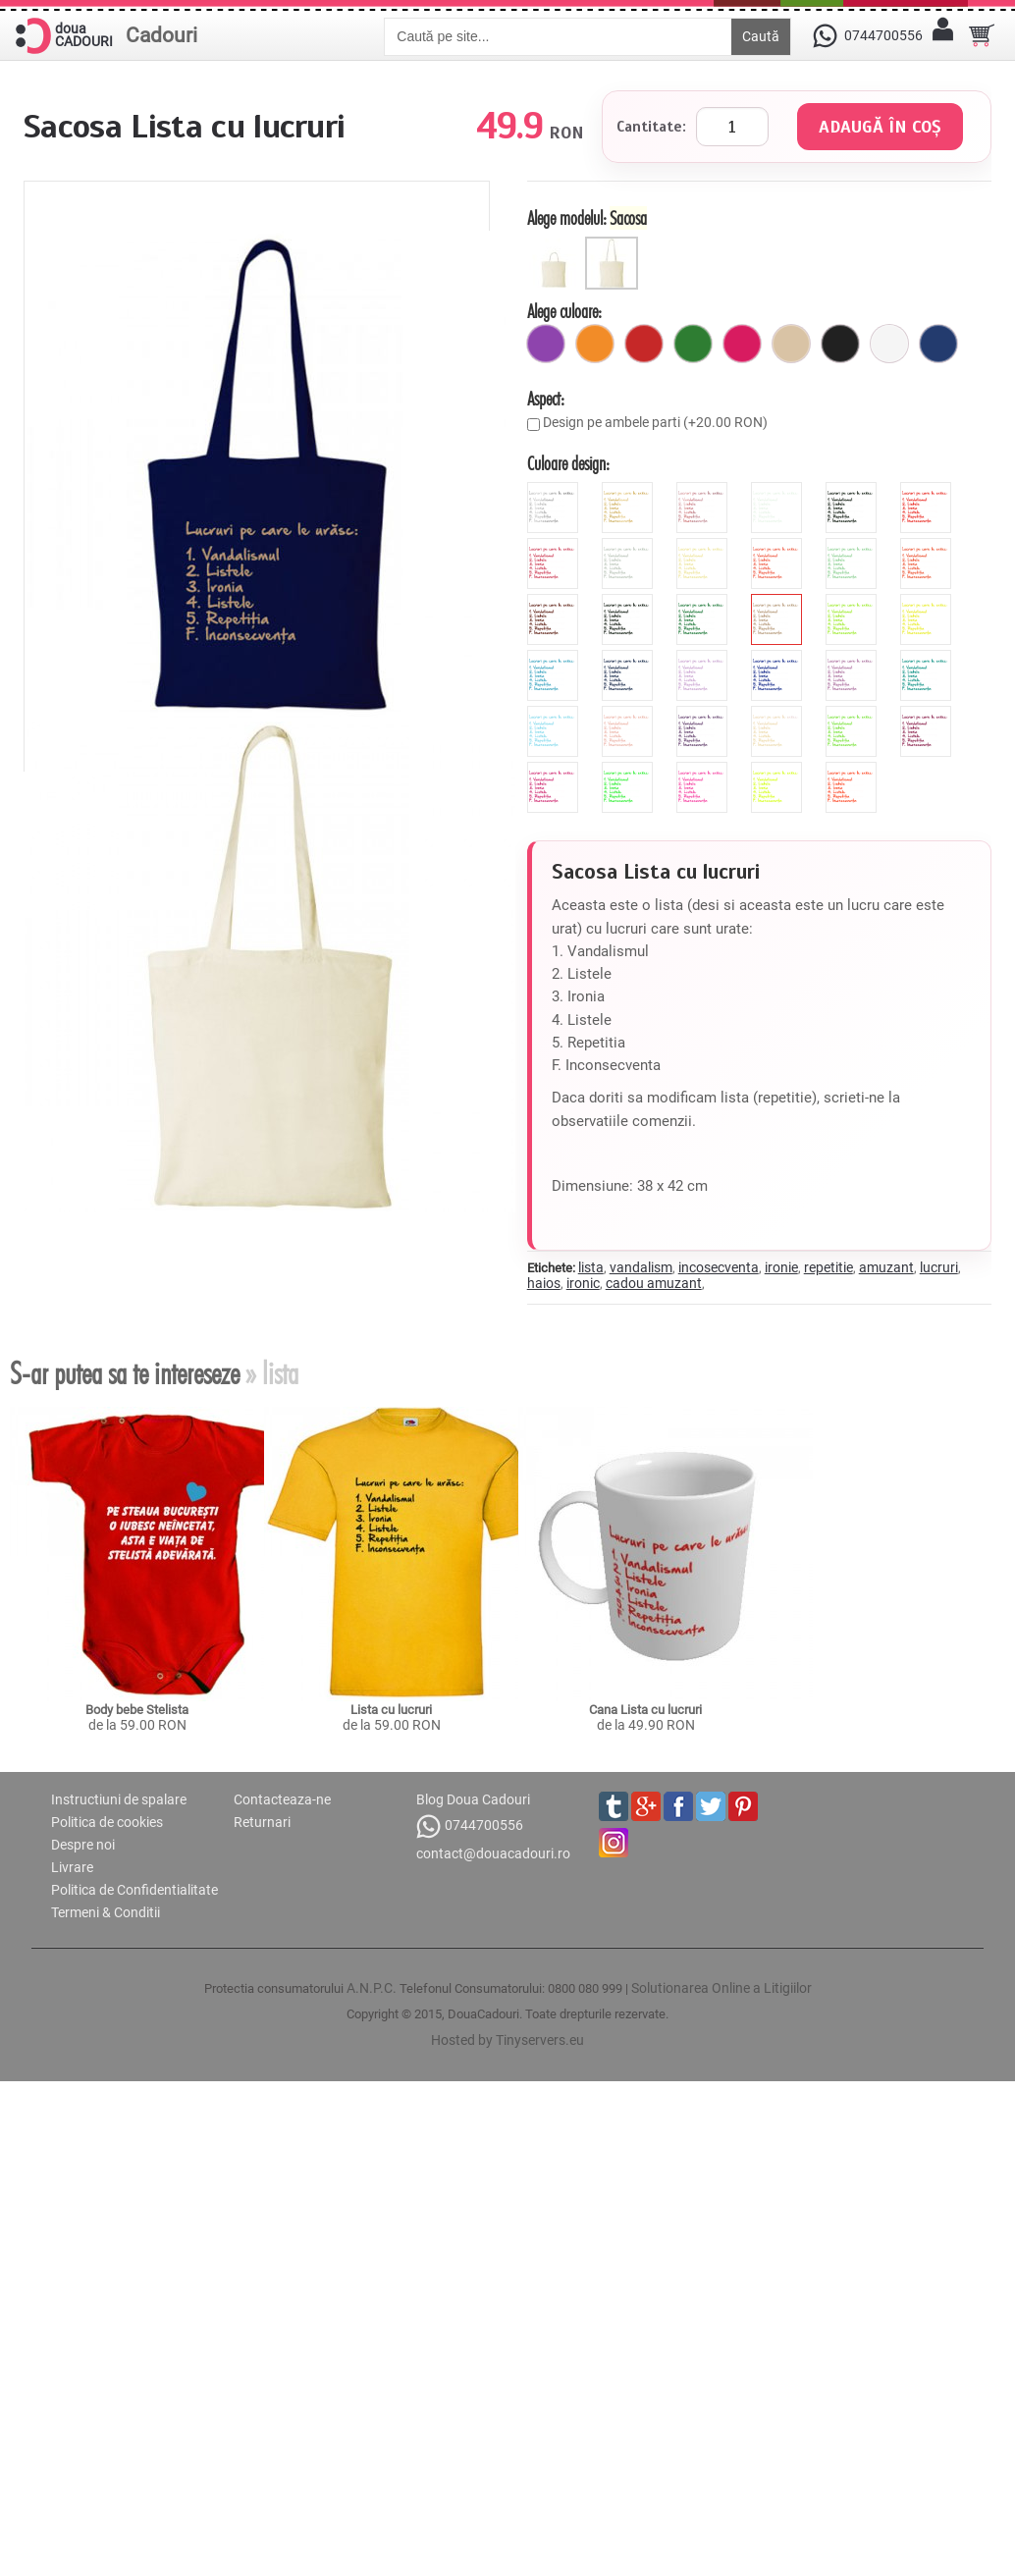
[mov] (545, 343)
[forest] (704, 602)
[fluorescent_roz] (704, 770)
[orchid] (853, 658)
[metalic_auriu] (630, 490)
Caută (760, 36)
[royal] (779, 658)
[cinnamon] (779, 602)
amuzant (886, 1267)
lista (591, 1267)
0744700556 (469, 1826)
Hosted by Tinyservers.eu (507, 2040)
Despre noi (83, 1844)
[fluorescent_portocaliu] (853, 770)
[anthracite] (630, 602)
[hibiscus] (779, 546)
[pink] (555, 546)
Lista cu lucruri (391, 1709)
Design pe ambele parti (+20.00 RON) (655, 422)
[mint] (853, 546)
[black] (853, 490)
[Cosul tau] (981, 35)
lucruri (939, 1267)
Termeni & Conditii (105, 1912)
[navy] (630, 658)
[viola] (704, 714)
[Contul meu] (942, 35)
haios (544, 1283)
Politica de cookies (107, 1822)
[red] (928, 490)
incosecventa (718, 1267)
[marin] (938, 343)
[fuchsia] (742, 343)
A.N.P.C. (372, 1988)
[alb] (889, 343)
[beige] (704, 546)
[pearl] (779, 714)
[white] (779, 490)
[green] (853, 602)
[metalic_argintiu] (555, 490)
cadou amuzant (654, 1283)
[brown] (555, 602)
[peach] (630, 714)
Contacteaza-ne (282, 1799)
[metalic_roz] (704, 490)
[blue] (555, 658)
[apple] (853, 714)
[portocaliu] (595, 343)
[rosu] (644, 343)
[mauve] (704, 658)
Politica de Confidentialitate (134, 1890)
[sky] (555, 714)
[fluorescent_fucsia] (555, 770)
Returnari (262, 1822)
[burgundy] (928, 714)
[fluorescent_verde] (630, 770)
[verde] (693, 343)
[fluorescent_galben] (779, 770)
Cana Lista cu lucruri (645, 1709)
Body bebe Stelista (136, 1709)
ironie (781, 1267)
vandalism (641, 1267)
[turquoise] (928, 658)
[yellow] (928, 602)
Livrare (72, 1867)
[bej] (791, 343)
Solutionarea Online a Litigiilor (721, 1988)
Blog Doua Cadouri (473, 1799)
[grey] (630, 546)
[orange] (928, 546)
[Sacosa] (614, 244)
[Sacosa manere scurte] (556, 244)
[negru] (840, 343)
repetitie (828, 1267)
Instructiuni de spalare (119, 1799)
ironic (583, 1283)
